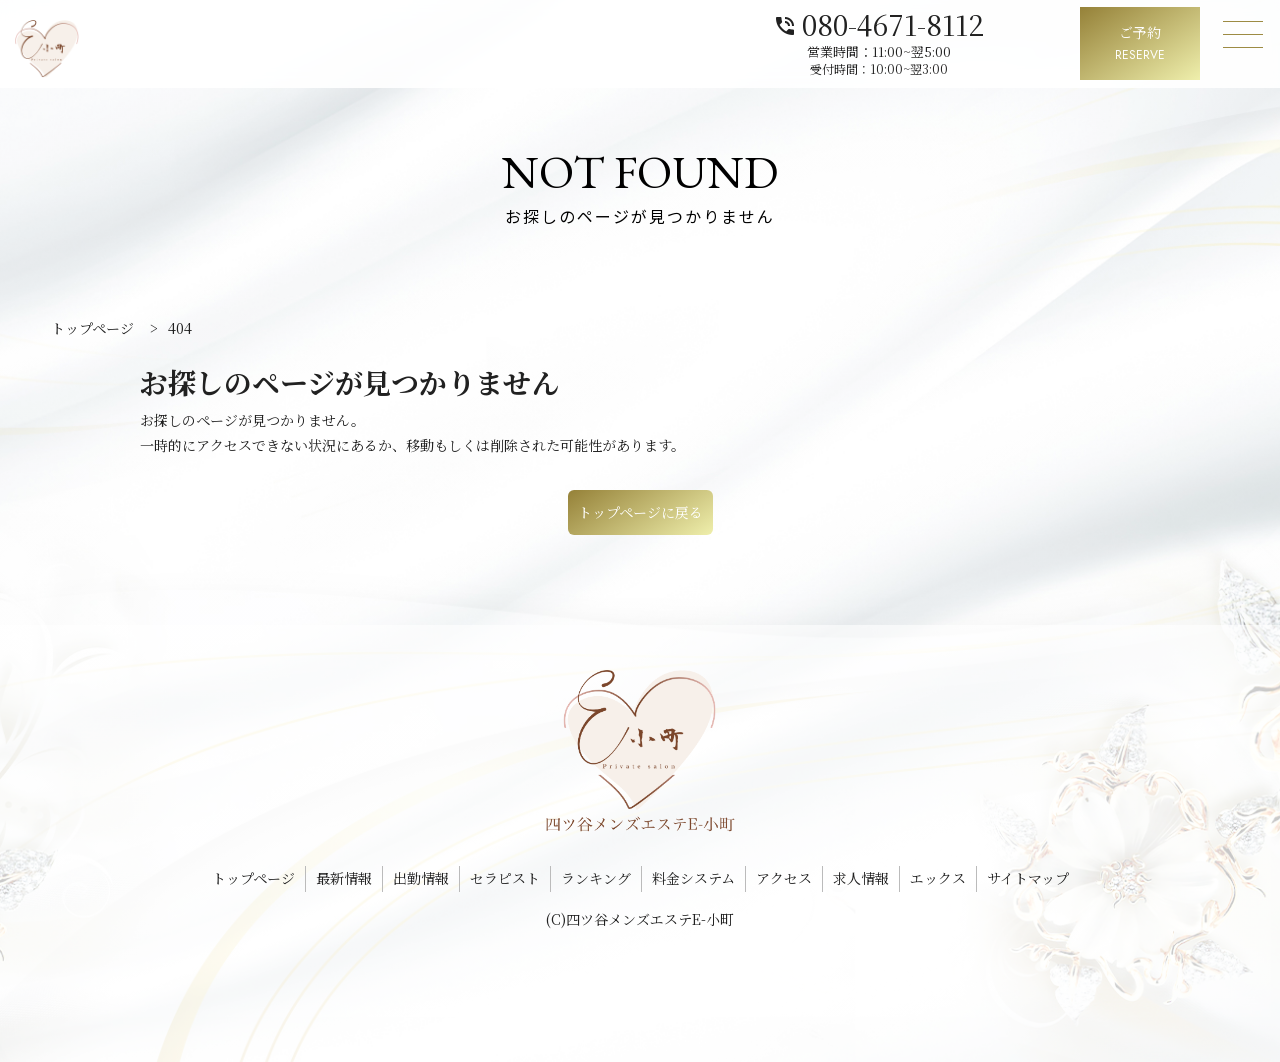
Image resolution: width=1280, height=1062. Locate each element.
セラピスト (505, 878)
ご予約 (1140, 44)
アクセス (784, 878)
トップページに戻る (640, 512)
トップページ (253, 878)
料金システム (693, 878)
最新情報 (344, 878)
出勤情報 (421, 878)
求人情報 (861, 878)
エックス (938, 878)
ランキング (596, 878)
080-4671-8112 (958, 22)
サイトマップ (1028, 878)
